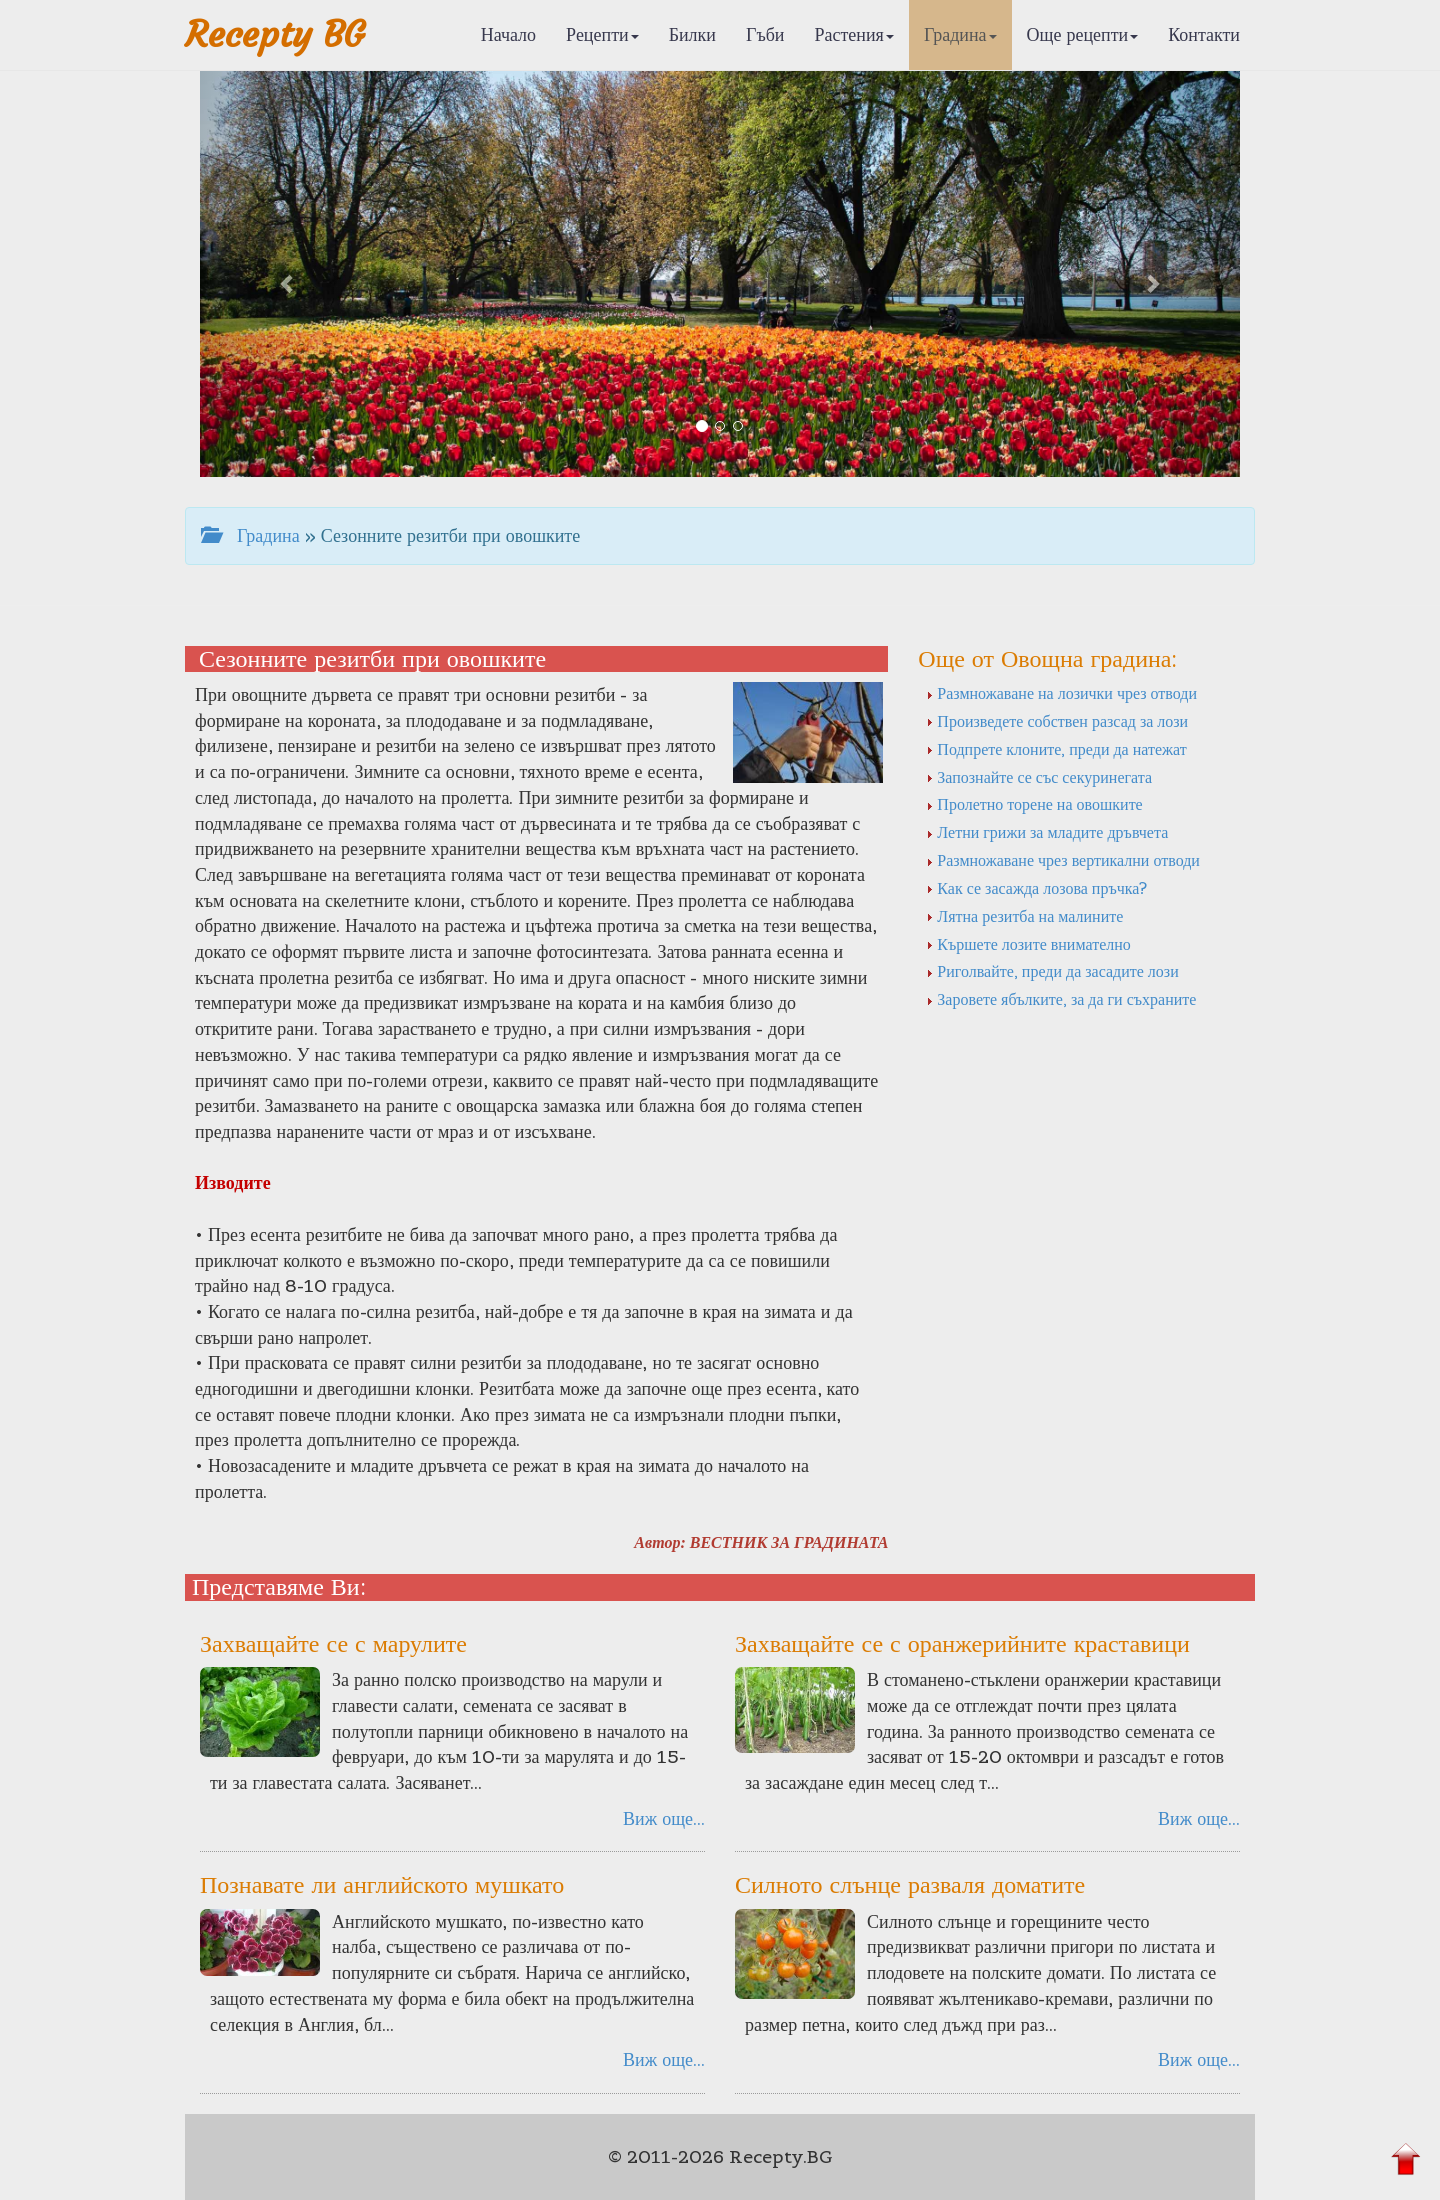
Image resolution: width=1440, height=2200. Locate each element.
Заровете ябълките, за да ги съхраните (1061, 999)
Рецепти (602, 34)
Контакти (1204, 34)
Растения (854, 34)
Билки (692, 34)
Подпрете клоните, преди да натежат (1056, 749)
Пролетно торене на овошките (1034, 804)
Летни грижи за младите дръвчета (1047, 832)
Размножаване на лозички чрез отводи (1061, 693)
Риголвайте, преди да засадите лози (1052, 971)
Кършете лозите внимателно (1028, 944)
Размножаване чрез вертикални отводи (1063, 860)
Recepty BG (275, 34)
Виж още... (664, 1818)
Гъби (765, 34)
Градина (960, 34)
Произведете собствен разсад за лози (1057, 721)
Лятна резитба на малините (1024, 916)
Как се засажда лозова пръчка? (1036, 888)
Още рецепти (1083, 34)
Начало (508, 34)
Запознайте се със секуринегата (1039, 777)
